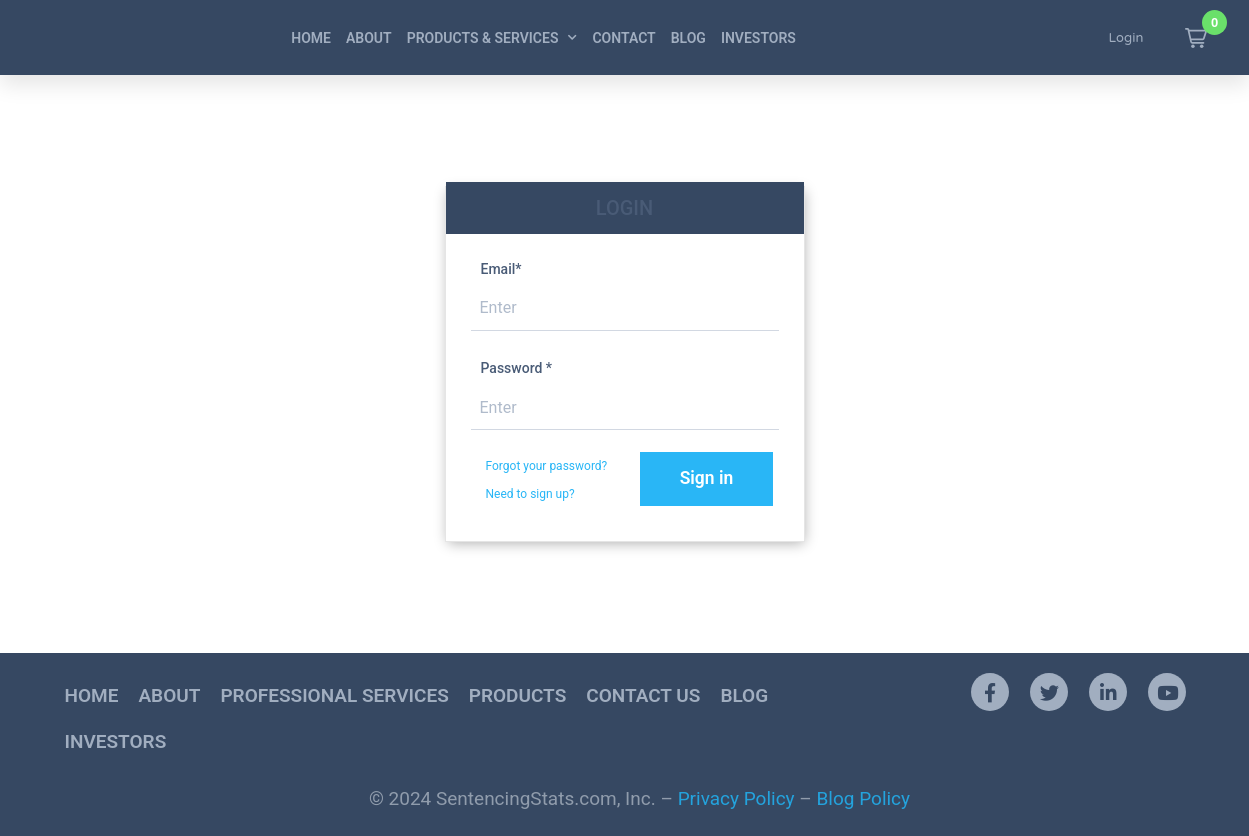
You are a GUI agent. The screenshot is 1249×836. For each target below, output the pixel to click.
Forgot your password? (547, 466)
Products (518, 697)
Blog (688, 38)
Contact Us (643, 697)
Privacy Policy (736, 800)
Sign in (713, 478)
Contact (623, 38)
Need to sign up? (530, 494)
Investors (758, 38)
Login (1126, 38)
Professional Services (334, 697)
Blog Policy (864, 800)
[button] (1196, 38)
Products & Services (492, 38)
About (369, 38)
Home (311, 38)
